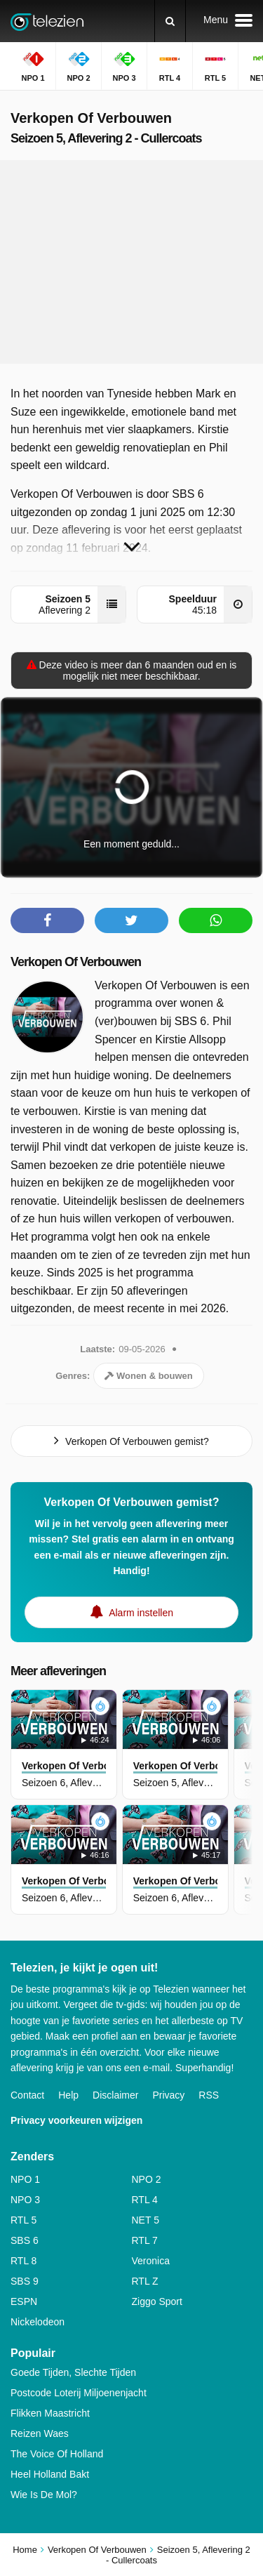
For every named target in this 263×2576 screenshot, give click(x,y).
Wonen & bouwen (148, 1375)
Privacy (168, 2095)
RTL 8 (23, 2260)
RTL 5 (23, 2220)
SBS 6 (25, 2240)
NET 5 (145, 2220)
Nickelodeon (38, 2321)
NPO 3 (25, 2199)
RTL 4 (145, 2199)
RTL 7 (145, 2240)
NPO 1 (25, 2179)
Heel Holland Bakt (50, 2474)
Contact (27, 2095)
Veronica (151, 2260)
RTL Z (145, 2281)
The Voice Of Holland (57, 2453)
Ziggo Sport (157, 2301)
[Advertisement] (132, 262)
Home (25, 2549)
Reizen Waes (40, 2433)
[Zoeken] (170, 21)
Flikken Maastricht (50, 2413)
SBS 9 (25, 2281)
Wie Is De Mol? (44, 2494)
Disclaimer (115, 2095)
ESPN (24, 2301)
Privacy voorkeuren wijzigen (76, 2120)
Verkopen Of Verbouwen (76, 962)
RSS (208, 2095)
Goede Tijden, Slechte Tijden (73, 2372)
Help (68, 2095)
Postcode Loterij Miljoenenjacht (79, 2392)
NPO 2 (146, 2179)
